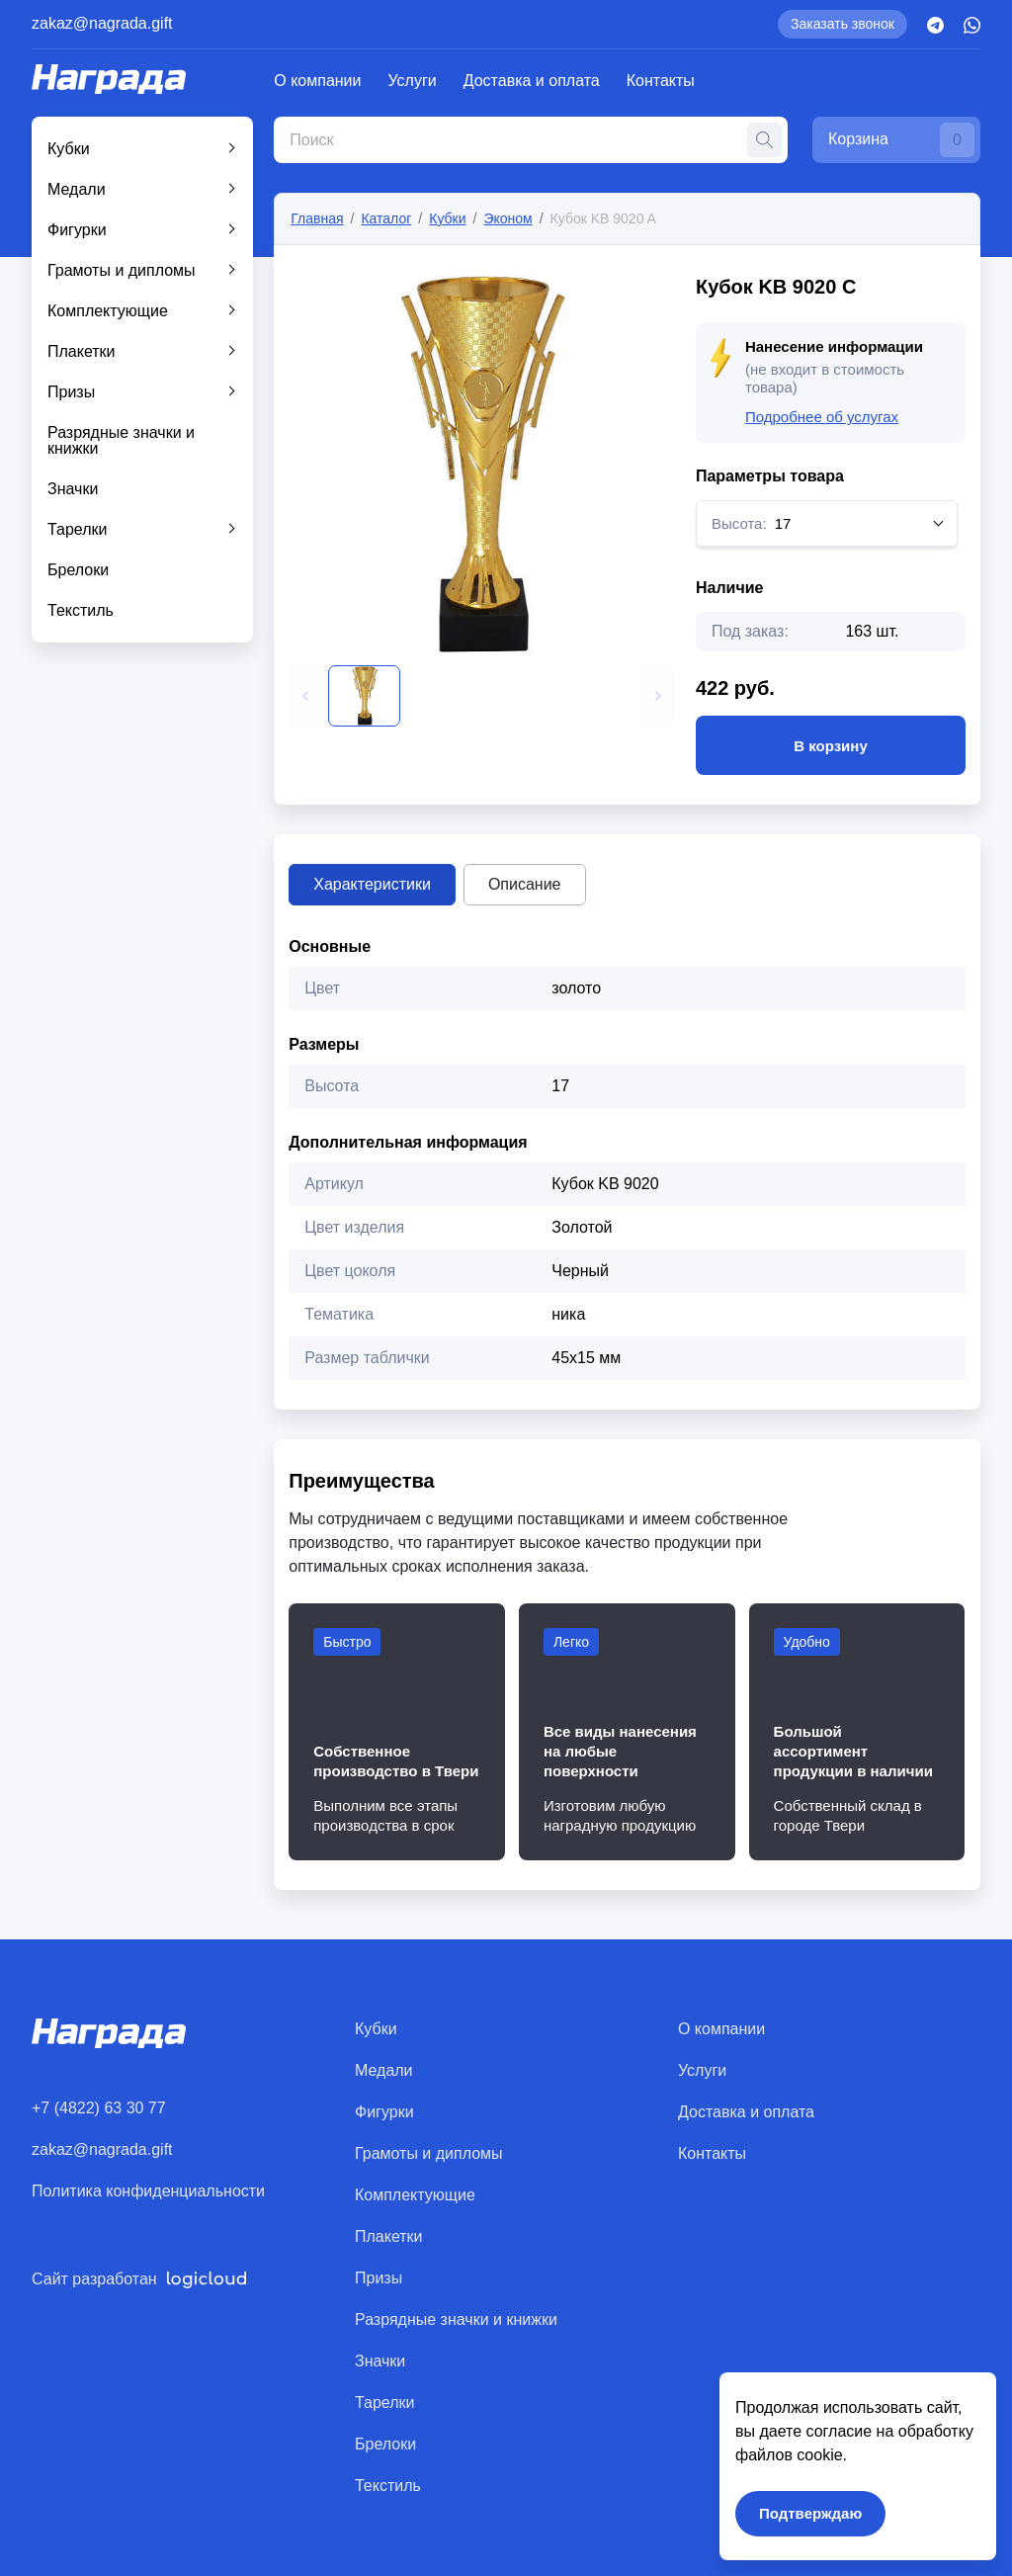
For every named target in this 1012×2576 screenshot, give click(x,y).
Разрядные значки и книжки (121, 440)
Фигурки (77, 229)
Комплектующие (107, 310)
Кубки (68, 148)
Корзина (901, 140)
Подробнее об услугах (821, 416)
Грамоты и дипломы (121, 270)
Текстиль (80, 610)
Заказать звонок (842, 24)
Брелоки (78, 569)
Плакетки (81, 351)
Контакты (661, 80)
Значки (72, 488)
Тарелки (77, 529)
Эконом (507, 218)
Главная (317, 218)
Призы (71, 392)
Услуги (412, 80)
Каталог (386, 218)
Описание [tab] (524, 884)
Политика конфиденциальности (148, 2191)
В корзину (831, 745)
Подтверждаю (810, 2513)
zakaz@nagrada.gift (102, 23)
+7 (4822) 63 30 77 (99, 2108)
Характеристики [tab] (372, 884)
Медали (76, 189)
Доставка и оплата (532, 80)
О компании (317, 80)
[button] (305, 696)
